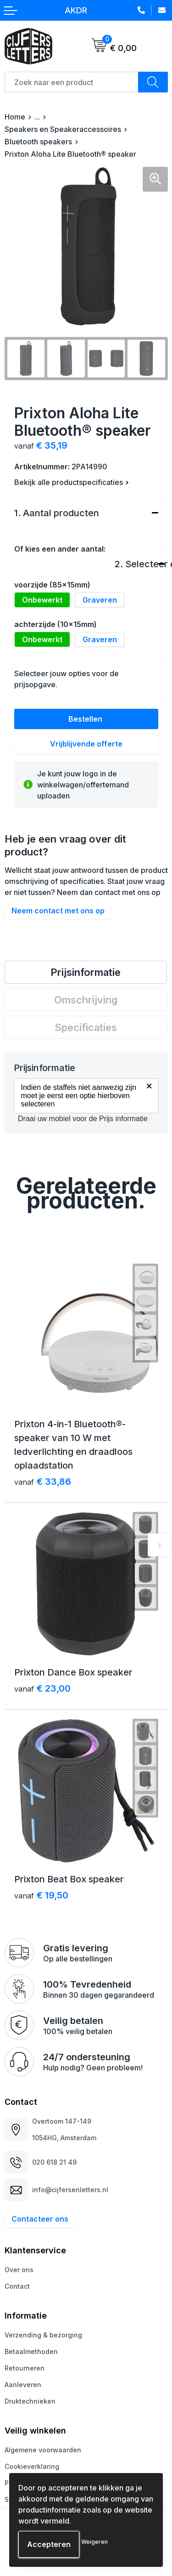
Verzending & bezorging (43, 2335)
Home (15, 116)
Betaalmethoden (31, 2351)
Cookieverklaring (32, 2466)
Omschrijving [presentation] (85, 1000)
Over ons (19, 2270)
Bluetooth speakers (38, 141)
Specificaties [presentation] (86, 1027)
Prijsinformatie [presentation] (85, 972)
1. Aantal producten (56, 513)
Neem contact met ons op (58, 910)
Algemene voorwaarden (43, 2450)
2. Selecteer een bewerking (136, 564)
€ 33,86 (42, 1481)
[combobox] (72, 82)
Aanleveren (23, 2384)
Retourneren (24, 2368)
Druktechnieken (30, 2401)
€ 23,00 (42, 1688)
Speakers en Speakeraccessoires (63, 129)
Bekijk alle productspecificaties (71, 482)
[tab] (86, 972)
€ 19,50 (41, 1895)
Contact (17, 2286)
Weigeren (94, 2541)
